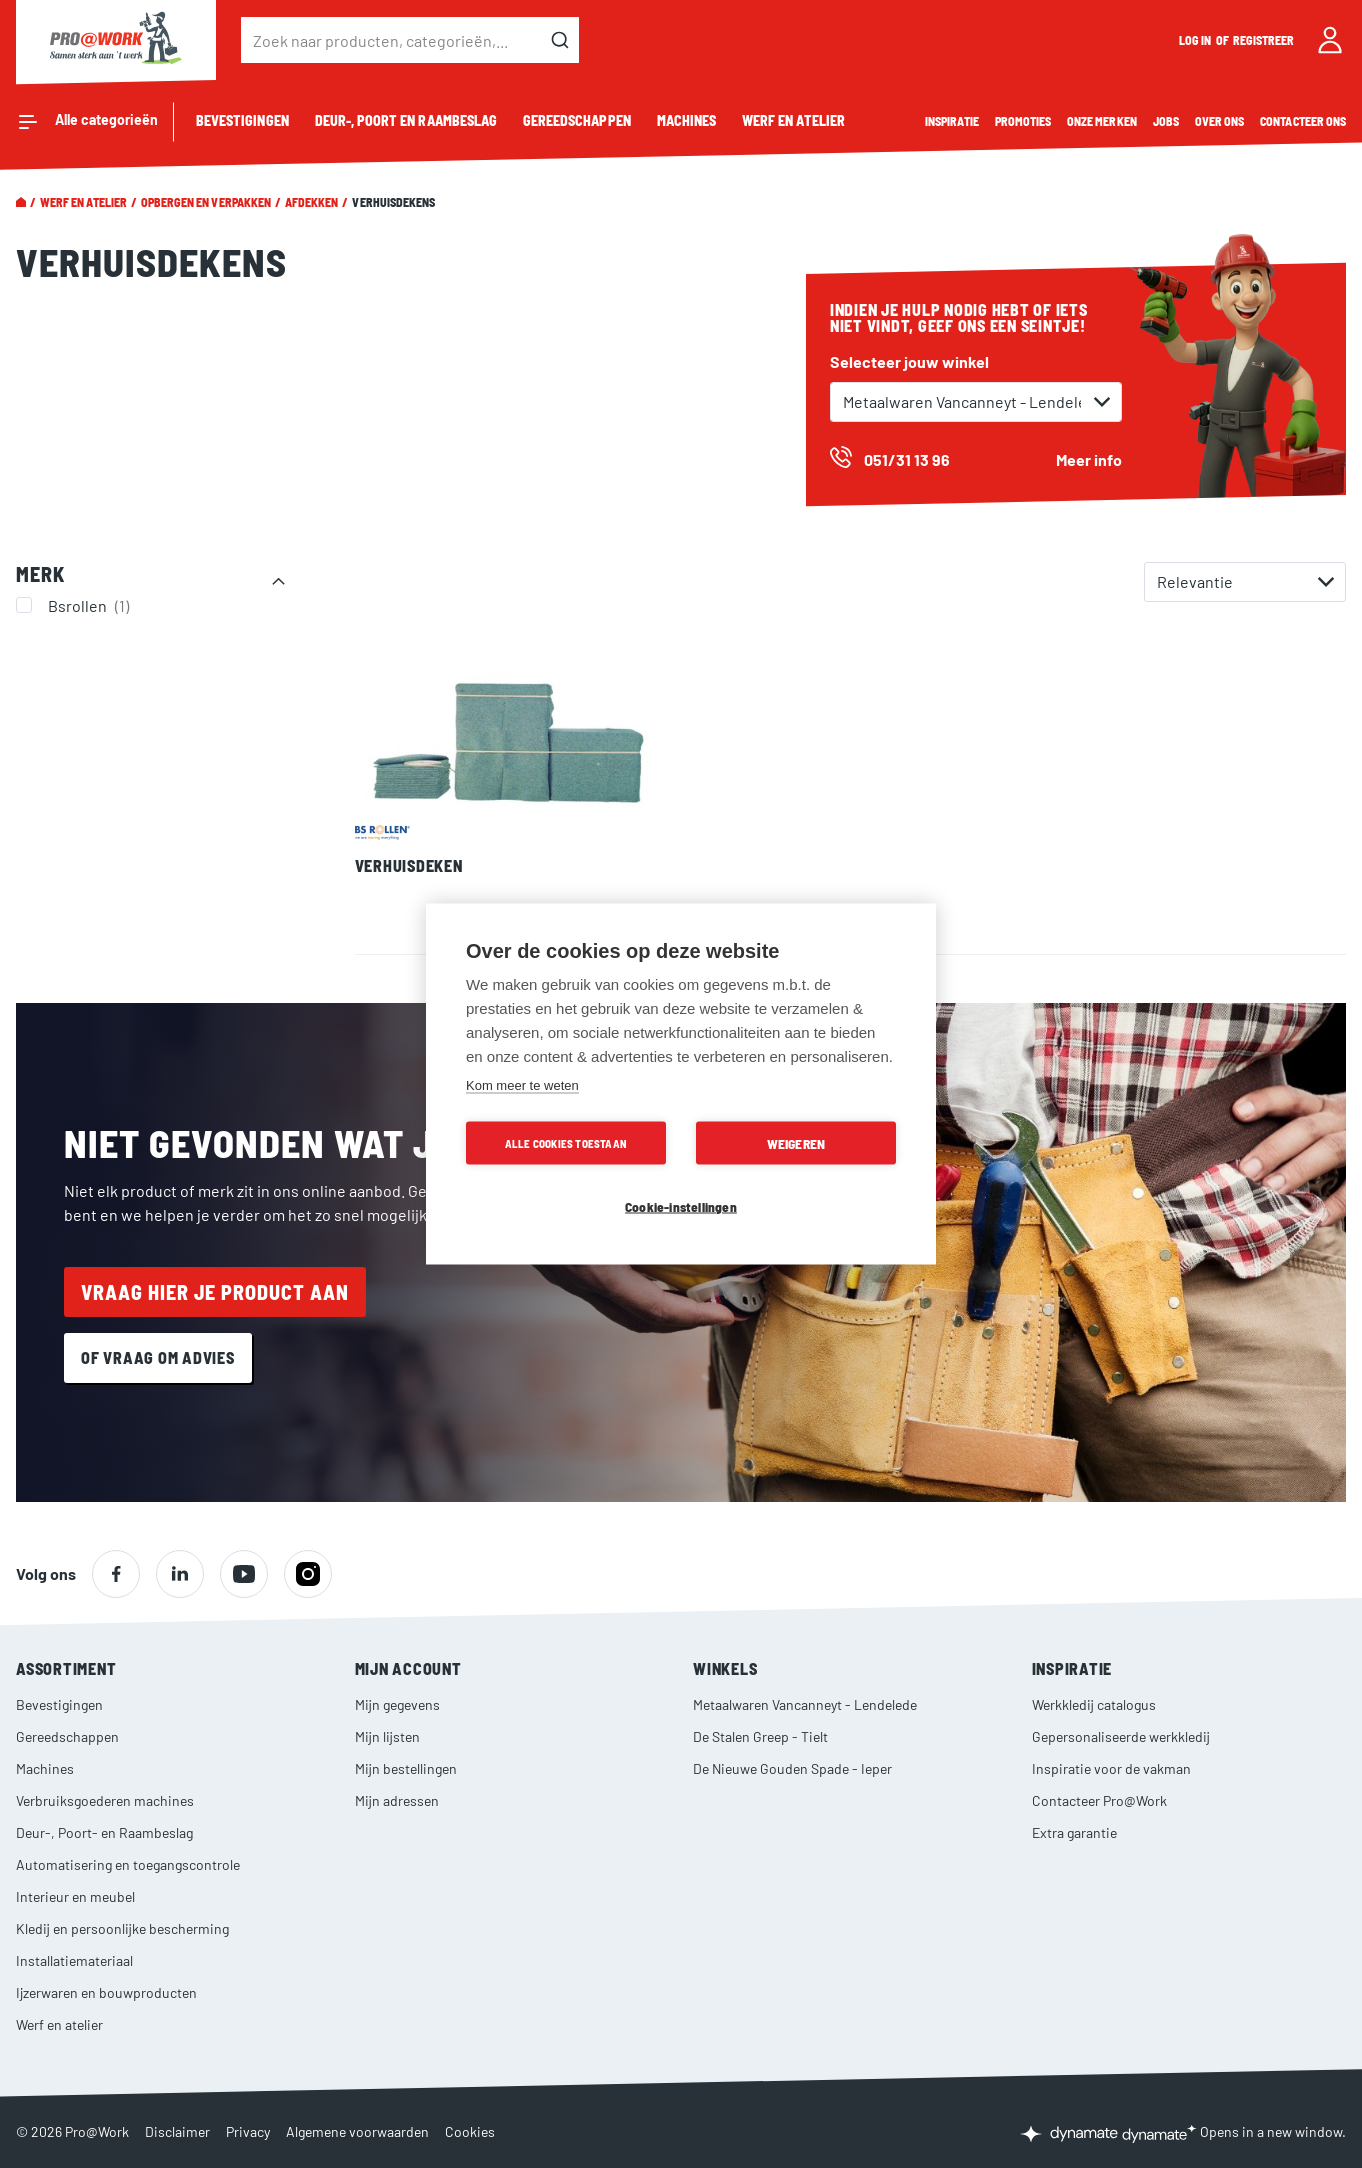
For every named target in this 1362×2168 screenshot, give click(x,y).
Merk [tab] (40, 574)
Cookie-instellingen (681, 1206)
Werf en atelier (83, 202)
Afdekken (311, 202)
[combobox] (410, 40)
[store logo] (116, 40)
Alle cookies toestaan (566, 1143)
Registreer (1264, 40)
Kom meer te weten (522, 1085)
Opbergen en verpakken (206, 202)
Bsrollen (91, 605)
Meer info (1089, 459)
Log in (1196, 40)
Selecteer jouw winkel (909, 361)
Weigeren (796, 1143)
